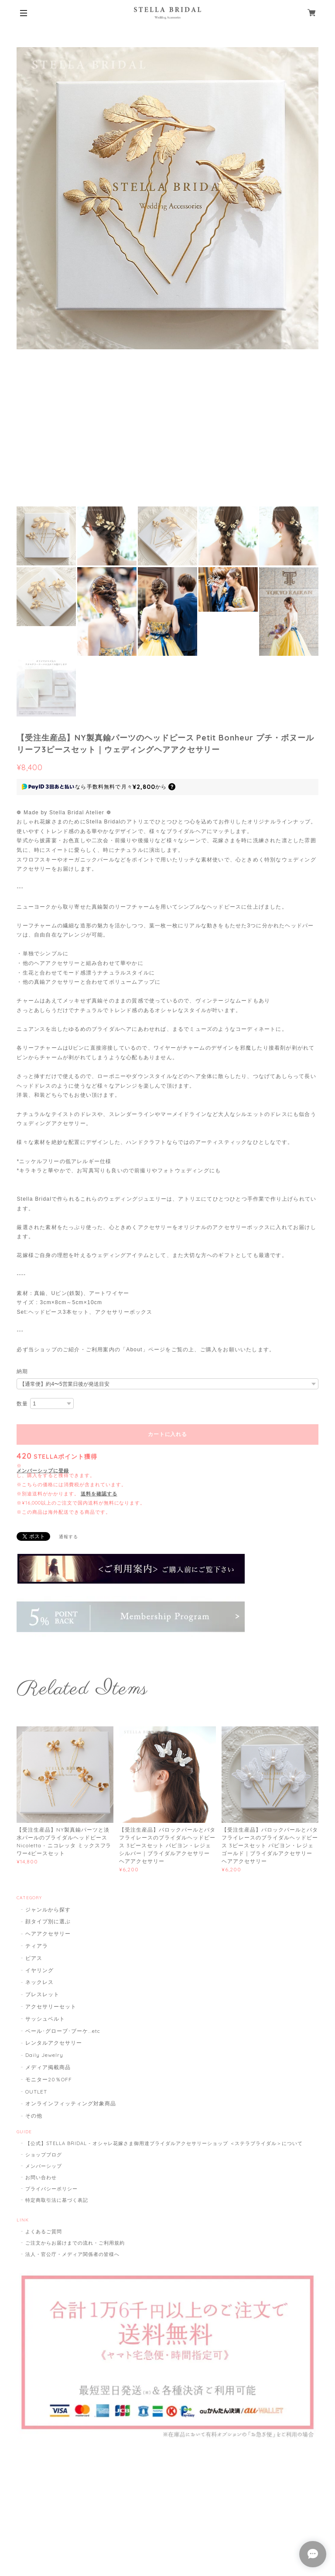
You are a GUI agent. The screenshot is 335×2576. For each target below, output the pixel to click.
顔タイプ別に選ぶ (48, 1921)
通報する (68, 1536)
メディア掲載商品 (48, 2067)
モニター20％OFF (48, 2079)
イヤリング (39, 1970)
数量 (22, 1404)
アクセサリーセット (50, 2006)
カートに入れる (167, 1434)
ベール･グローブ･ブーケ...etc (62, 2031)
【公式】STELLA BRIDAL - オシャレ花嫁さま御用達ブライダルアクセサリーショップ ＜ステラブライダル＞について (164, 2143)
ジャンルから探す (48, 1909)
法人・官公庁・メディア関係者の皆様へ (72, 2254)
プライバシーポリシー (51, 2189)
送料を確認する (99, 1494)
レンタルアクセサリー (53, 2042)
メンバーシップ (43, 2166)
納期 (22, 1371)
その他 (33, 2115)
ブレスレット (42, 1994)
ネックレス (39, 1982)
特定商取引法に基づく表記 (56, 2200)
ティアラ (36, 1945)
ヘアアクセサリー (48, 1933)
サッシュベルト (45, 2018)
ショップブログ (43, 2155)
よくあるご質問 (43, 2231)
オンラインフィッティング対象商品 (70, 2103)
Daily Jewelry (44, 2055)
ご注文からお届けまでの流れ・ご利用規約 (74, 2243)
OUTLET (36, 2091)
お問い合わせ (41, 2177)
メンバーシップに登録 (43, 1470)
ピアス (33, 1958)
